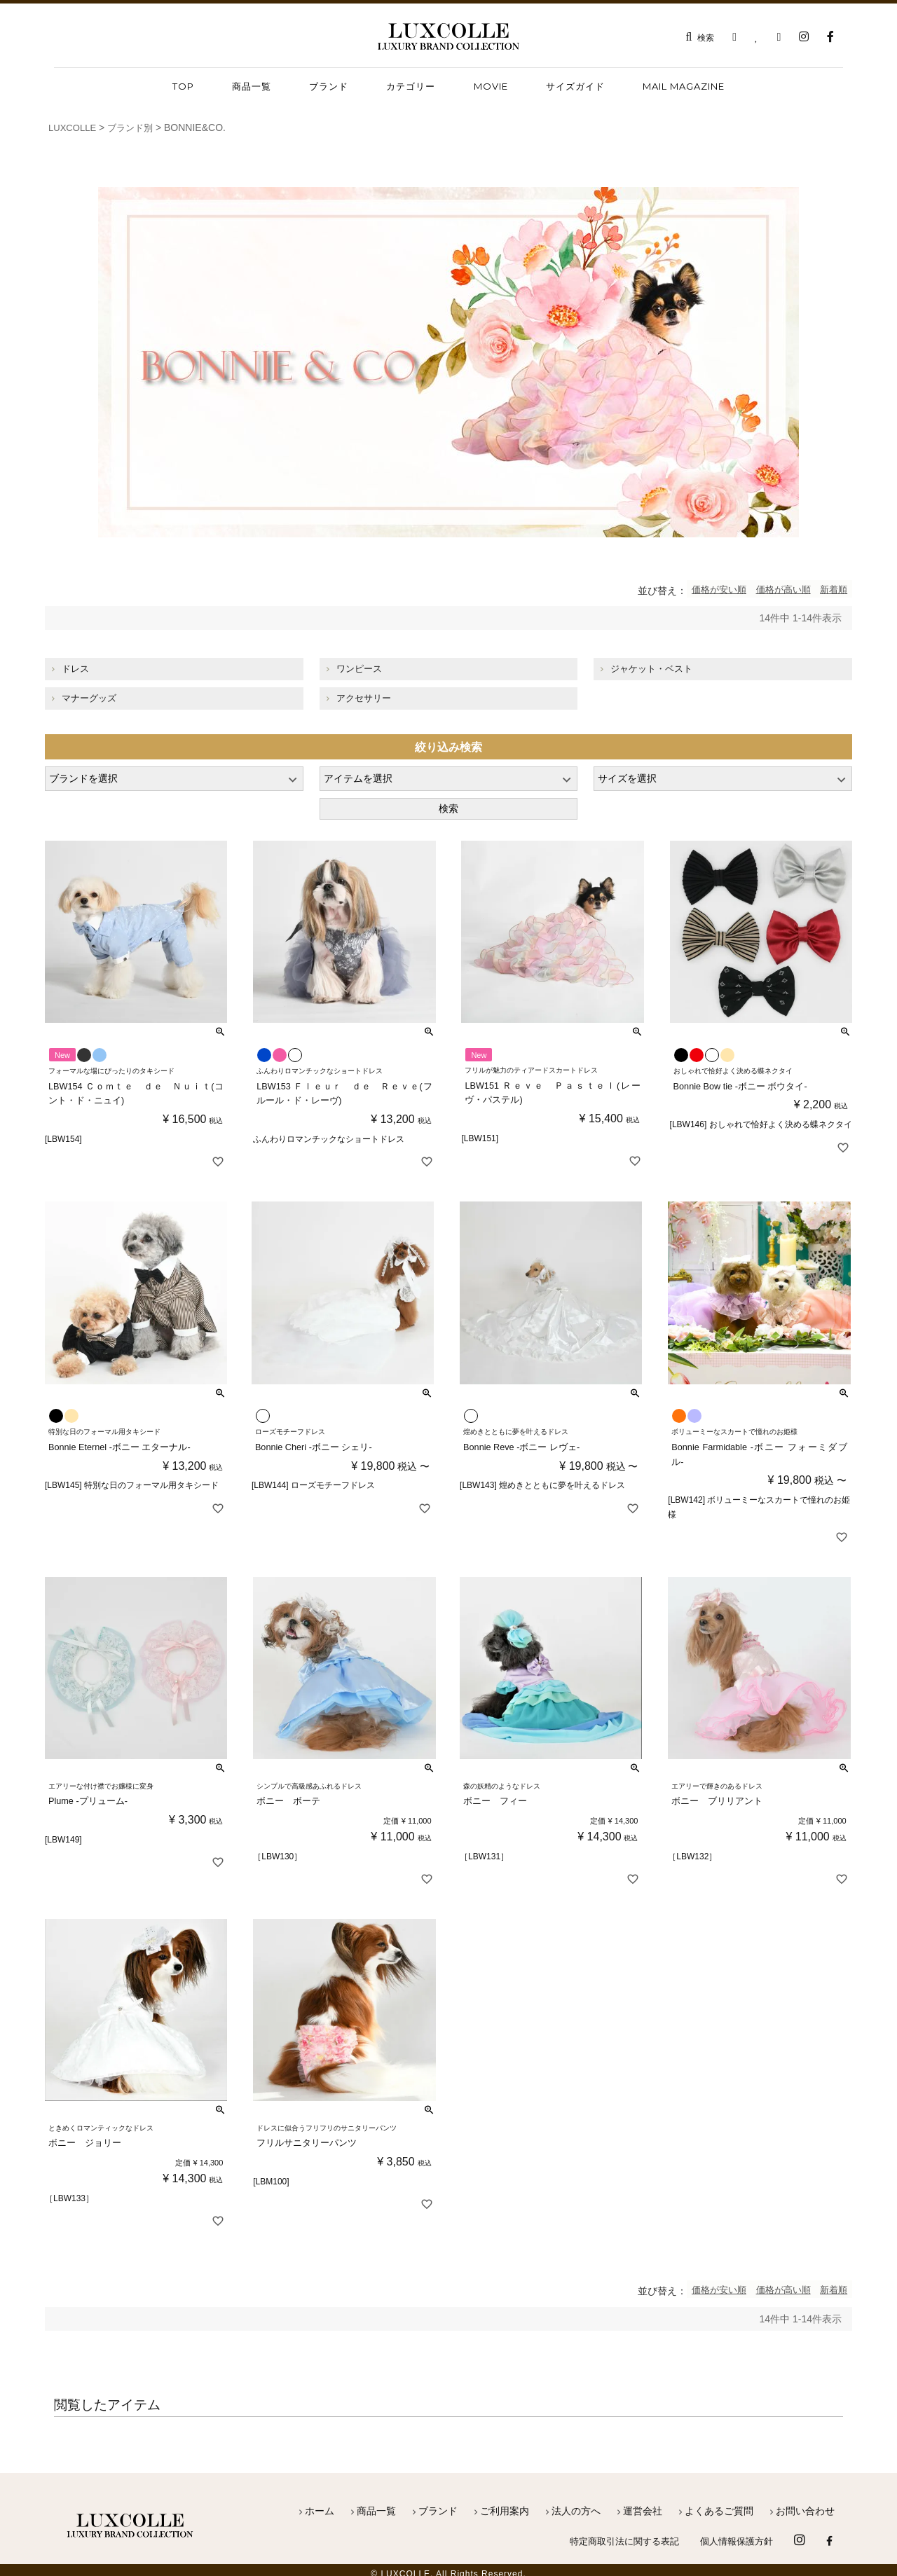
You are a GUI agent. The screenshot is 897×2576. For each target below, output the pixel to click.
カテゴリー (410, 86)
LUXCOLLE (74, 127)
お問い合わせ (805, 2503)
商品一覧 (376, 2503)
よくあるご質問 (719, 2503)
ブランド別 (135, 127)
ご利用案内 (504, 2503)
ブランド (328, 86)
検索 (448, 808)
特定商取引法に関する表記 (614, 2534)
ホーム (319, 2503)
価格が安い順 (699, 589)
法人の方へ (576, 2503)
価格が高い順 (772, 589)
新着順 (830, 589)
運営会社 (642, 2503)
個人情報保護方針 (733, 2534)
